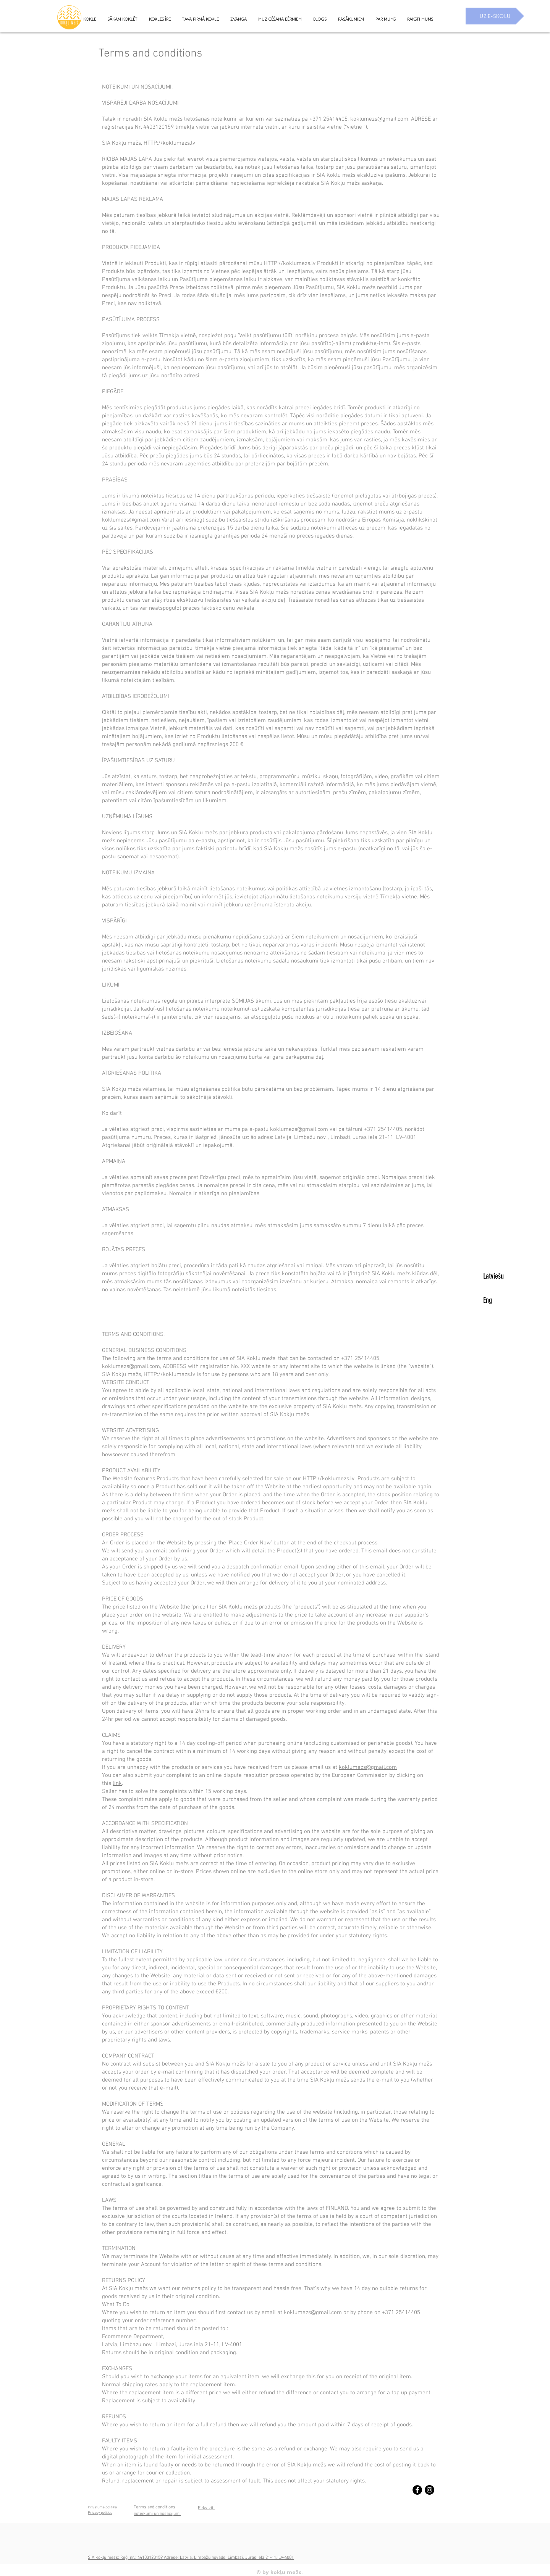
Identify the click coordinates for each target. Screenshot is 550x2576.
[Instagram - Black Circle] (429, 2490)
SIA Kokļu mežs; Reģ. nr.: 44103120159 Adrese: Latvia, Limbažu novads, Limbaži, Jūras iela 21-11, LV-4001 (191, 2557)
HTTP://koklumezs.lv (169, 143)
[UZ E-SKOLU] (495, 16)
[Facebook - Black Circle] (417, 2490)
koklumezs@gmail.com (379, 119)
